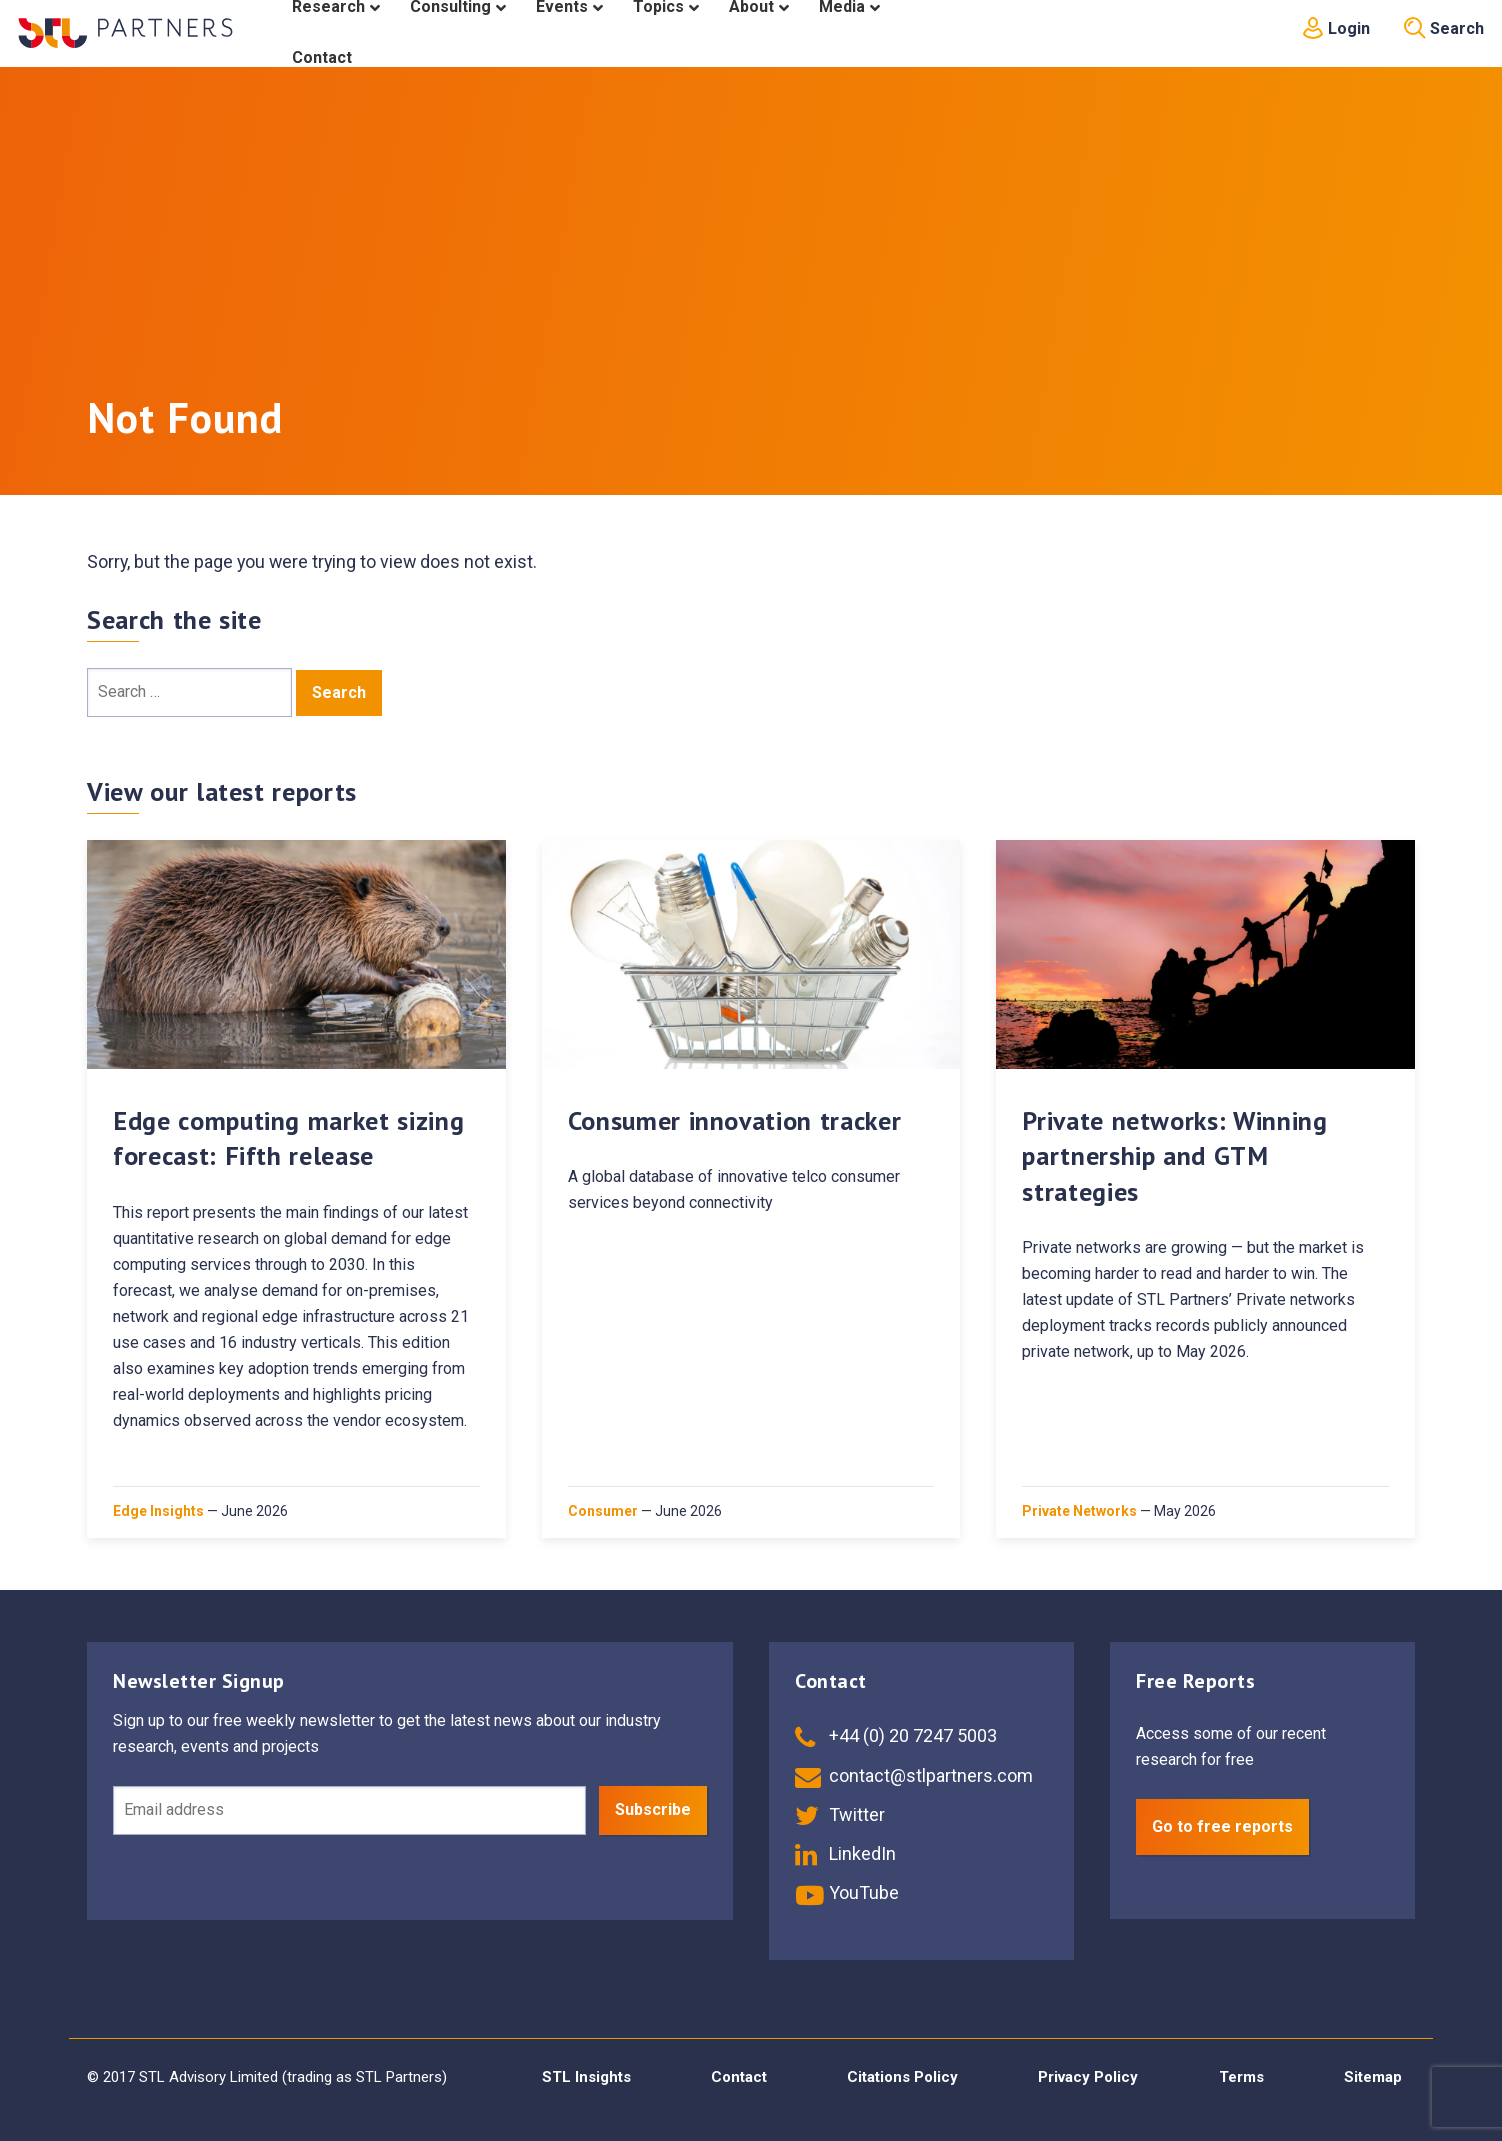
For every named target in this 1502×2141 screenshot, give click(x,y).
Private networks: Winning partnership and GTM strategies (1174, 1155)
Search (1444, 28)
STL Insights (586, 2077)
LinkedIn (845, 1853)
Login (1336, 28)
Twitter (840, 1814)
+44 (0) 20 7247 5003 (896, 1735)
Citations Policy (902, 2077)
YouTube (847, 1892)
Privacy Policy (1088, 2077)
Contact (739, 2077)
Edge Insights (158, 1511)
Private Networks (1079, 1511)
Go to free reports (1222, 1826)
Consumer (603, 1511)
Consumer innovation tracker (735, 1120)
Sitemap (1373, 2077)
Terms (1241, 2077)
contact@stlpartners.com (914, 1775)
